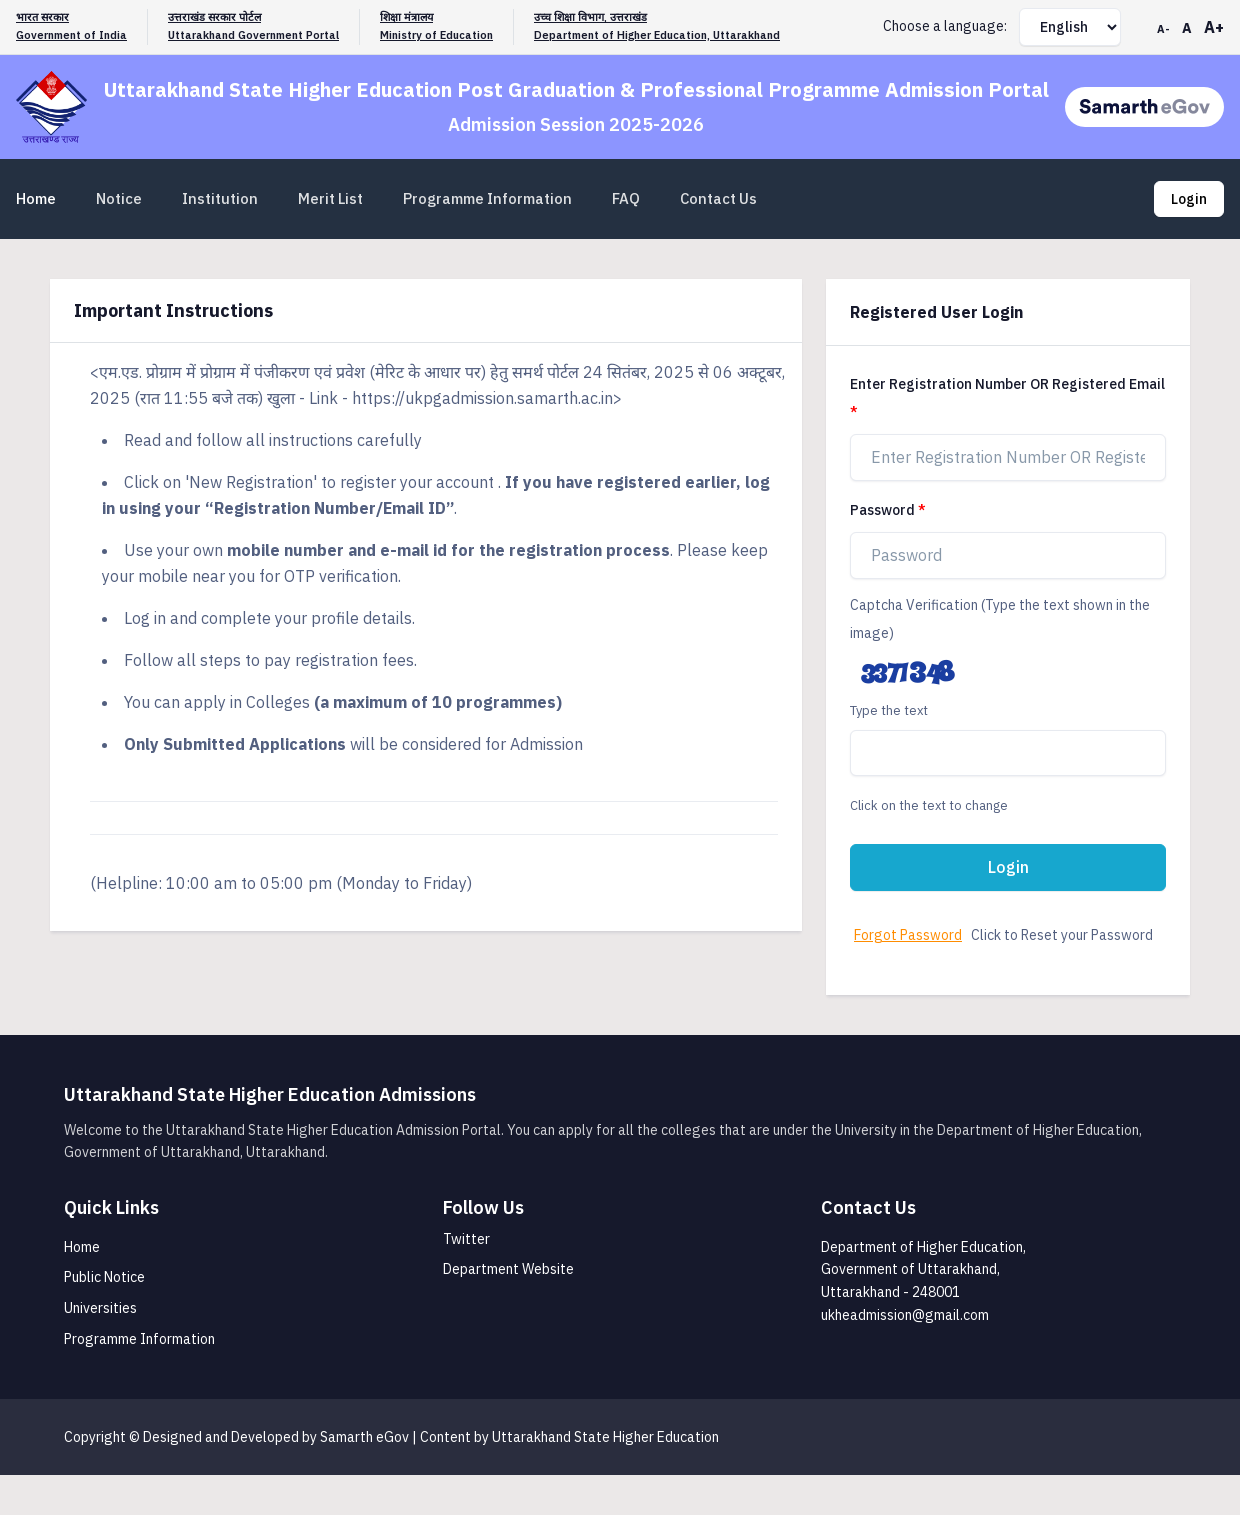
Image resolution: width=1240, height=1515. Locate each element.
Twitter (466, 1239)
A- (1163, 29)
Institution (220, 198)
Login (1189, 199)
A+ (1214, 27)
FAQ (626, 198)
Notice (119, 198)
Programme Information (487, 198)
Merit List (330, 198)
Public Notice (104, 1277)
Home (36, 198)
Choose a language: (945, 26)
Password (882, 510)
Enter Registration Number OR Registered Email (1007, 384)
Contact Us (718, 198)
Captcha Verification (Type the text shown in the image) (1000, 619)
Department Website (508, 1269)
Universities (100, 1308)
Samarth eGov (364, 1437)
